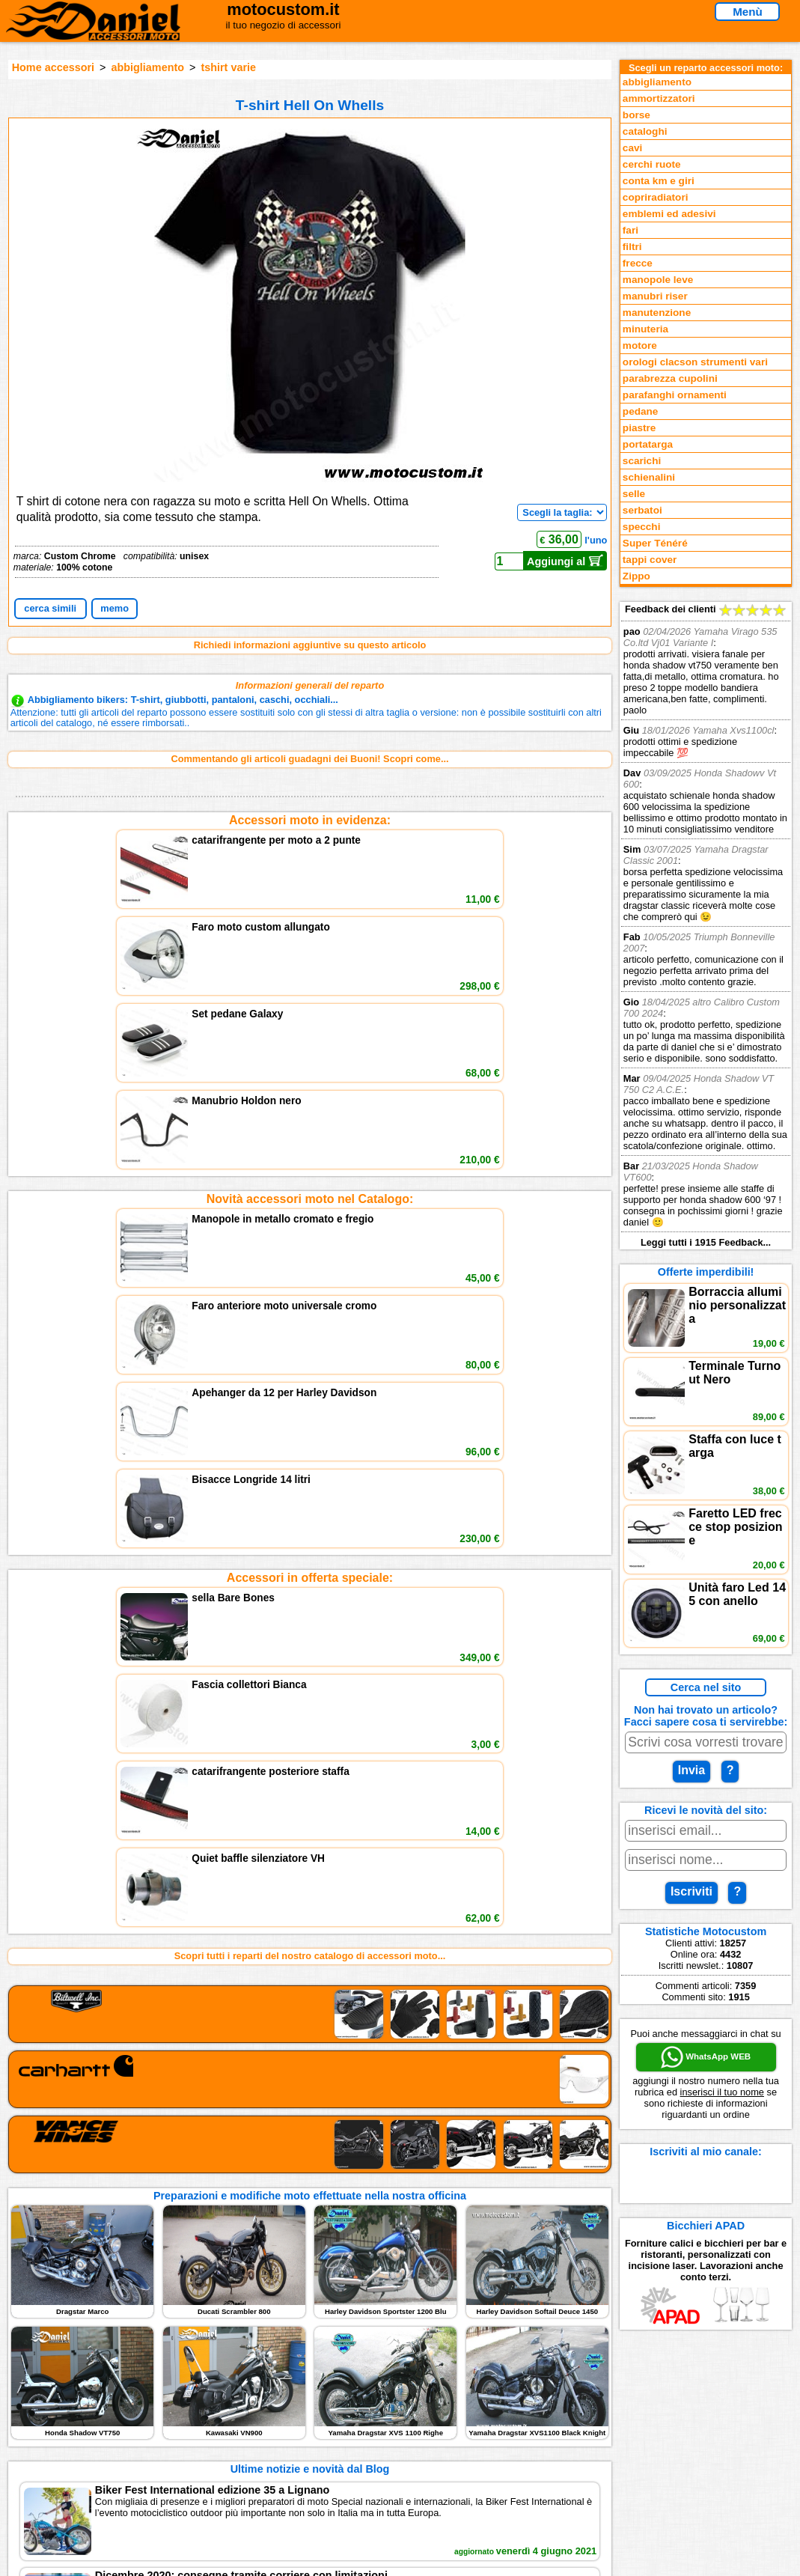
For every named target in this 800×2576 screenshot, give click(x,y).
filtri (632, 246)
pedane (641, 411)
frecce (638, 263)
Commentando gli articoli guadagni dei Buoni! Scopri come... (309, 758)
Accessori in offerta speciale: (310, 1021)
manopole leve (658, 279)
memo (114, 608)
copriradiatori (655, 197)
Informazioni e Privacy (278, 2432)
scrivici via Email (266, 2402)
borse (636, 115)
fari (630, 230)
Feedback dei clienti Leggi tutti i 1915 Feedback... (705, 925)
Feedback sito (74, 2432)
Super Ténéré (655, 543)
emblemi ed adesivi (669, 213)
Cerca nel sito (706, 1687)
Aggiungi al (565, 560)
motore (640, 345)
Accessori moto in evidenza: (310, 820)
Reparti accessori (82, 2402)
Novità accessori (80, 2417)
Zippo (636, 576)
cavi (632, 147)
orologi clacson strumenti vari (695, 362)
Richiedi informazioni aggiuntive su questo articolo (310, 645)
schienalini (649, 477)
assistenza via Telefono (281, 2417)
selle (634, 493)
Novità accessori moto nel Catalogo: (310, 920)
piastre (639, 427)
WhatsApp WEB (706, 2057)
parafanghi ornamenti (675, 395)
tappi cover (650, 559)
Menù (748, 11)
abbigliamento (147, 67)
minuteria (645, 329)
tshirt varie (228, 67)
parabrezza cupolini (670, 378)
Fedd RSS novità (266, 2463)
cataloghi (645, 131)
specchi (642, 526)
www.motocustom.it (629, 2559)
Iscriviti (691, 1891)
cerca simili (50, 608)
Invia (691, 1770)
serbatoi (642, 510)
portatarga (648, 444)
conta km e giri (658, 180)
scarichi (642, 460)
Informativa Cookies (273, 2447)
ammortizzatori (659, 98)
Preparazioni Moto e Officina (106, 2447)
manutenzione (657, 312)
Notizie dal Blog (78, 2463)
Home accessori (53, 67)
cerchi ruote (652, 164)
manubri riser (655, 296)
